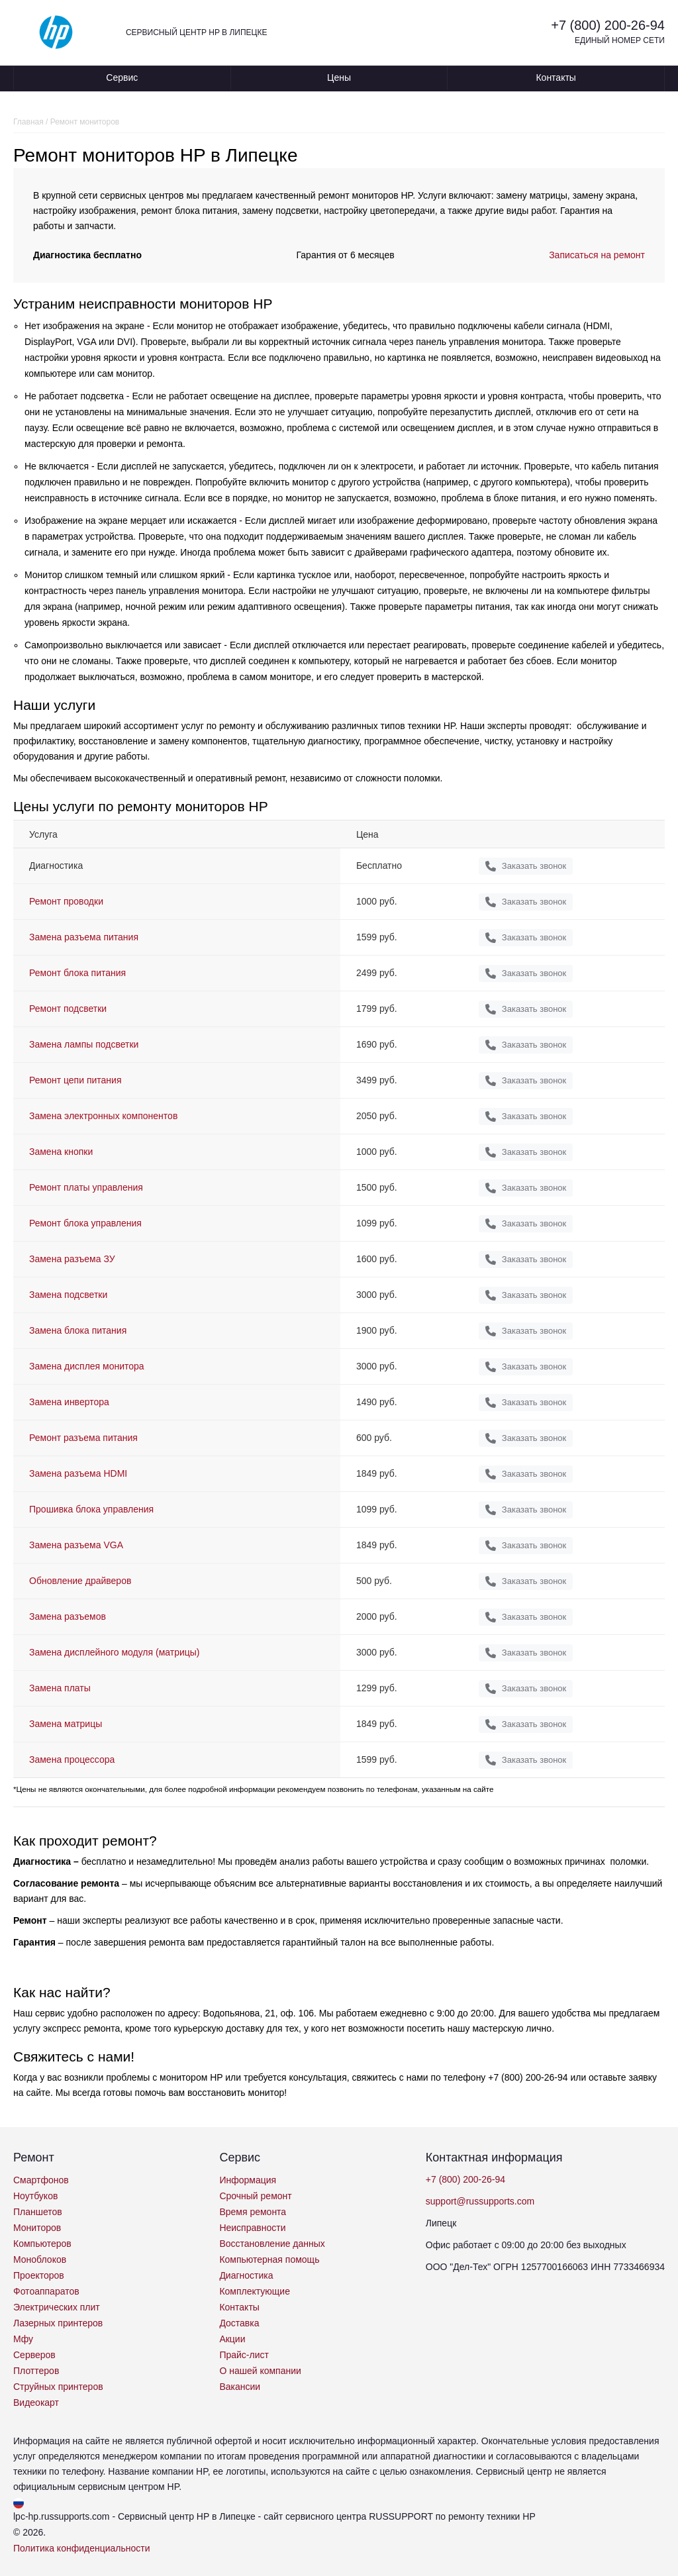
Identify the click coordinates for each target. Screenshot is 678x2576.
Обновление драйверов (80, 1580)
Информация (247, 2180)
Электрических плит (56, 2307)
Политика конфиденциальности (81, 2548)
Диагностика (246, 2275)
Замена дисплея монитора (86, 1366)
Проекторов (38, 2275)
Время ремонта (252, 2211)
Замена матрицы (65, 1723)
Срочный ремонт (255, 2196)
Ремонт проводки (66, 901)
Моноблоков (39, 2259)
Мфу (23, 2339)
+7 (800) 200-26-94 (608, 25)
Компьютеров (42, 2243)
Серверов (34, 2355)
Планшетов (37, 2211)
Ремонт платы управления (86, 1187)
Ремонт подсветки (68, 1008)
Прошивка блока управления (91, 1509)
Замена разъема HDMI (78, 1473)
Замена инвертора (69, 1402)
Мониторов (37, 2227)
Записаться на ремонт (597, 255)
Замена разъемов (67, 1616)
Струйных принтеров (58, 2386)
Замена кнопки (61, 1151)
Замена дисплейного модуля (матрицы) (114, 1652)
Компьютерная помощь (269, 2259)
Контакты (555, 77)
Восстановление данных (271, 2243)
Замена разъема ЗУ (72, 1259)
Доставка (239, 2323)
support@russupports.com (480, 2201)
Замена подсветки (68, 1294)
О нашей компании (260, 2370)
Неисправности (252, 2227)
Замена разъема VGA (76, 1545)
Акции (232, 2339)
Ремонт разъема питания (83, 1437)
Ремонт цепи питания (75, 1080)
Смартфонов (41, 2180)
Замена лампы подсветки (83, 1044)
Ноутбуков (35, 2196)
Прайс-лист (244, 2355)
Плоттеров (36, 2370)
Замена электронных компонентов (103, 1116)
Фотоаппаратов (46, 2291)
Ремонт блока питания (77, 972)
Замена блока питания (77, 1330)
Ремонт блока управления (85, 1223)
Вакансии (239, 2386)
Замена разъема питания (83, 937)
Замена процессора (72, 1759)
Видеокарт (36, 2402)
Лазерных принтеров (58, 2323)
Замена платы (60, 1688)
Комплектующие (254, 2291)
